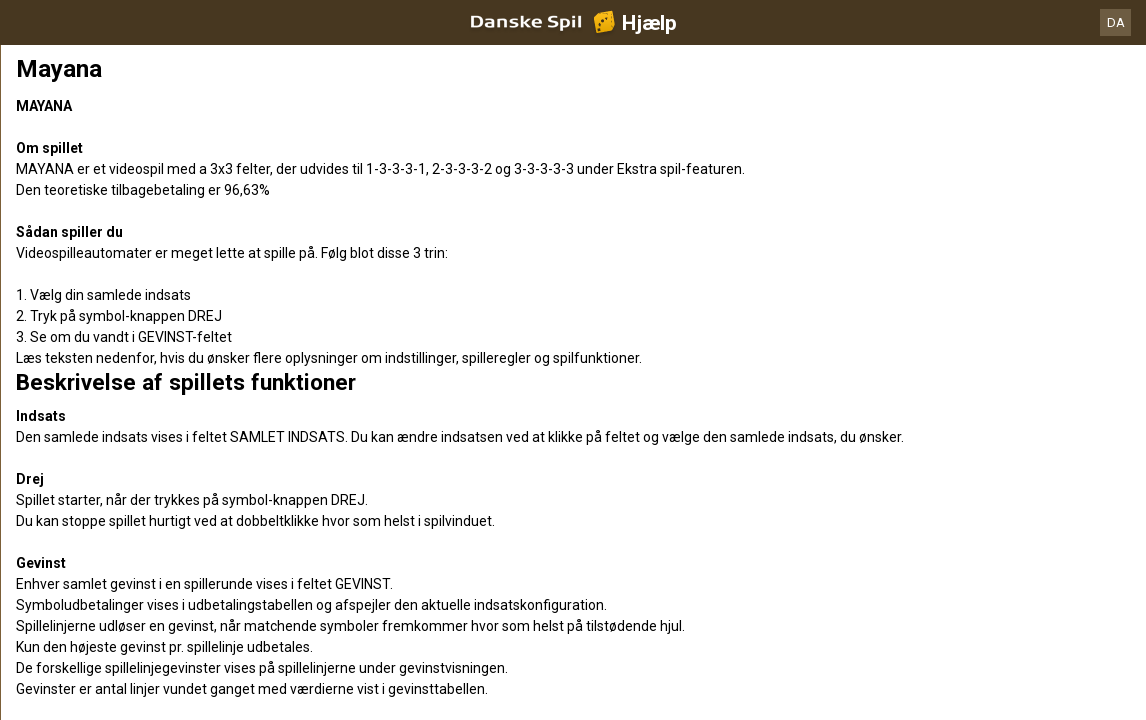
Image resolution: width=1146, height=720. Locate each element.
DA (1116, 22)
